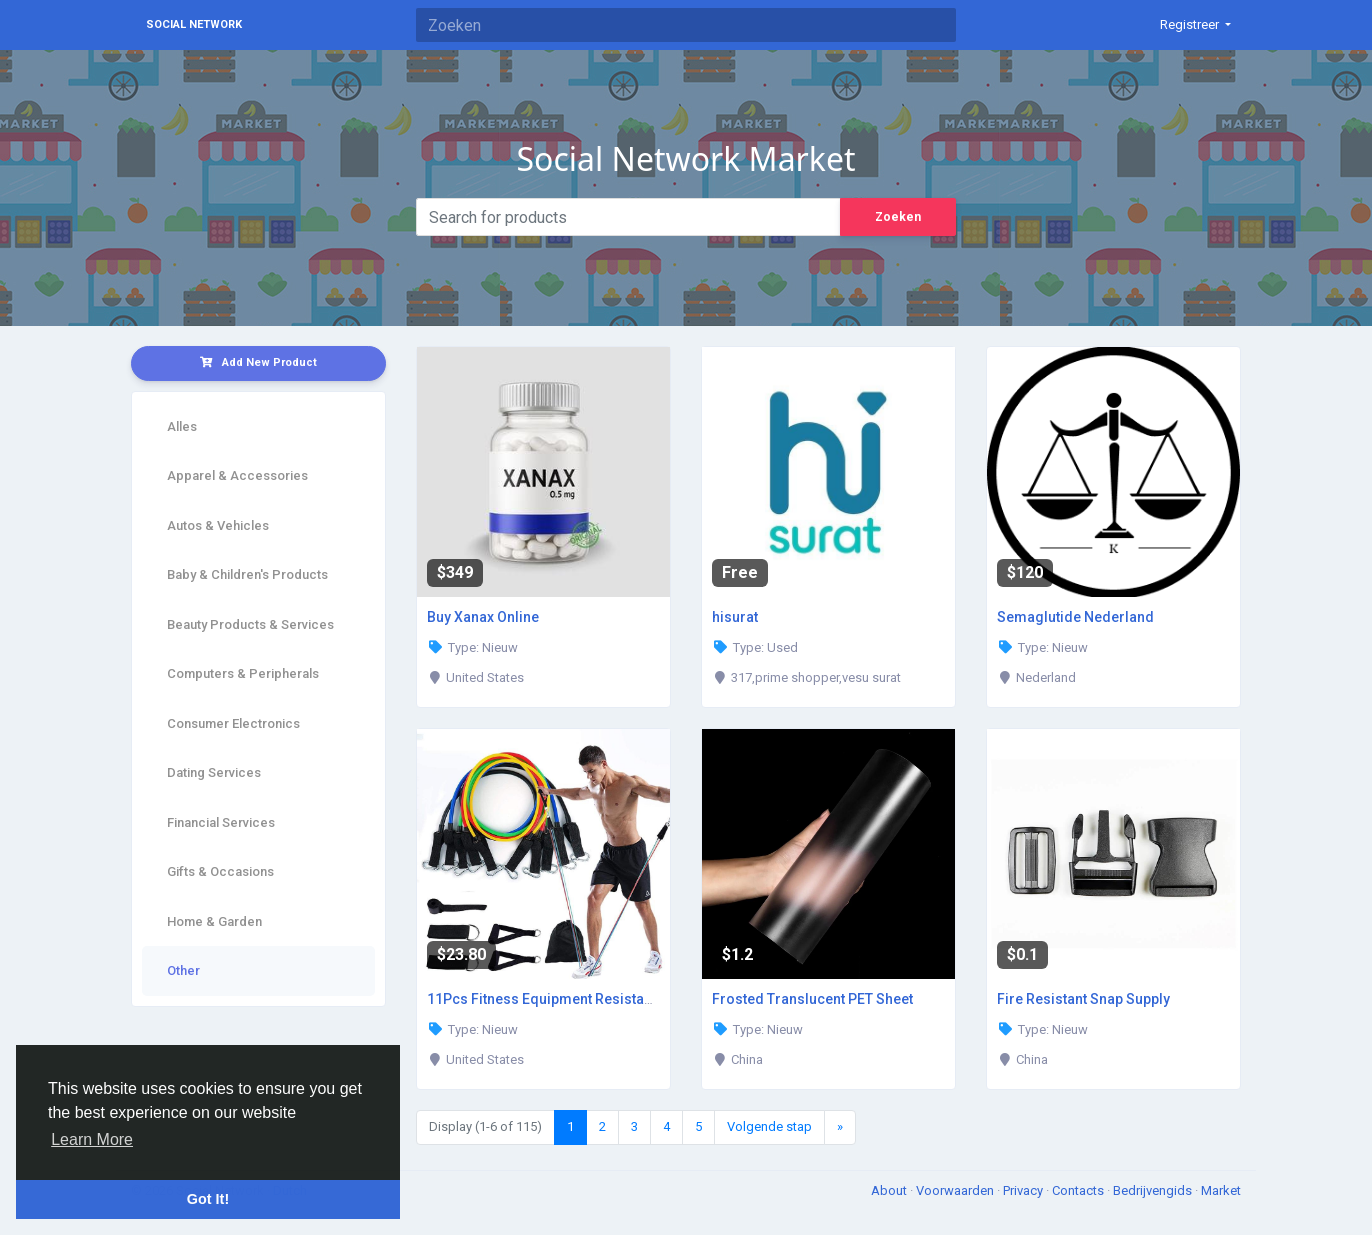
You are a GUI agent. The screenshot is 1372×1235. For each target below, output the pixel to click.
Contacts (1079, 1190)
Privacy (1024, 1190)
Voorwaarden (956, 1190)
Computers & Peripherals (243, 673)
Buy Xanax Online (483, 617)
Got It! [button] (208, 1199)
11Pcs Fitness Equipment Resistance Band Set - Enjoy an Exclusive (644, 999)
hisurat (735, 617)
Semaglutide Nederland (1075, 617)
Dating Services (214, 772)
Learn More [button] (92, 1139)
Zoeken (898, 217)
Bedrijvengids (1154, 1190)
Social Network (194, 24)
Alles (182, 426)
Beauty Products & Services (250, 624)
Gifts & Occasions (220, 871)
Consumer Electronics (233, 723)
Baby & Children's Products (247, 574)
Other (183, 970)
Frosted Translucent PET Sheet (812, 999)
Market (1221, 1190)
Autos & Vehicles (218, 525)
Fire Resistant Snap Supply (1083, 999)
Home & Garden (214, 921)
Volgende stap (769, 1126)
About (890, 1190)
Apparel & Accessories (237, 475)
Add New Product (258, 362)
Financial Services (221, 822)
